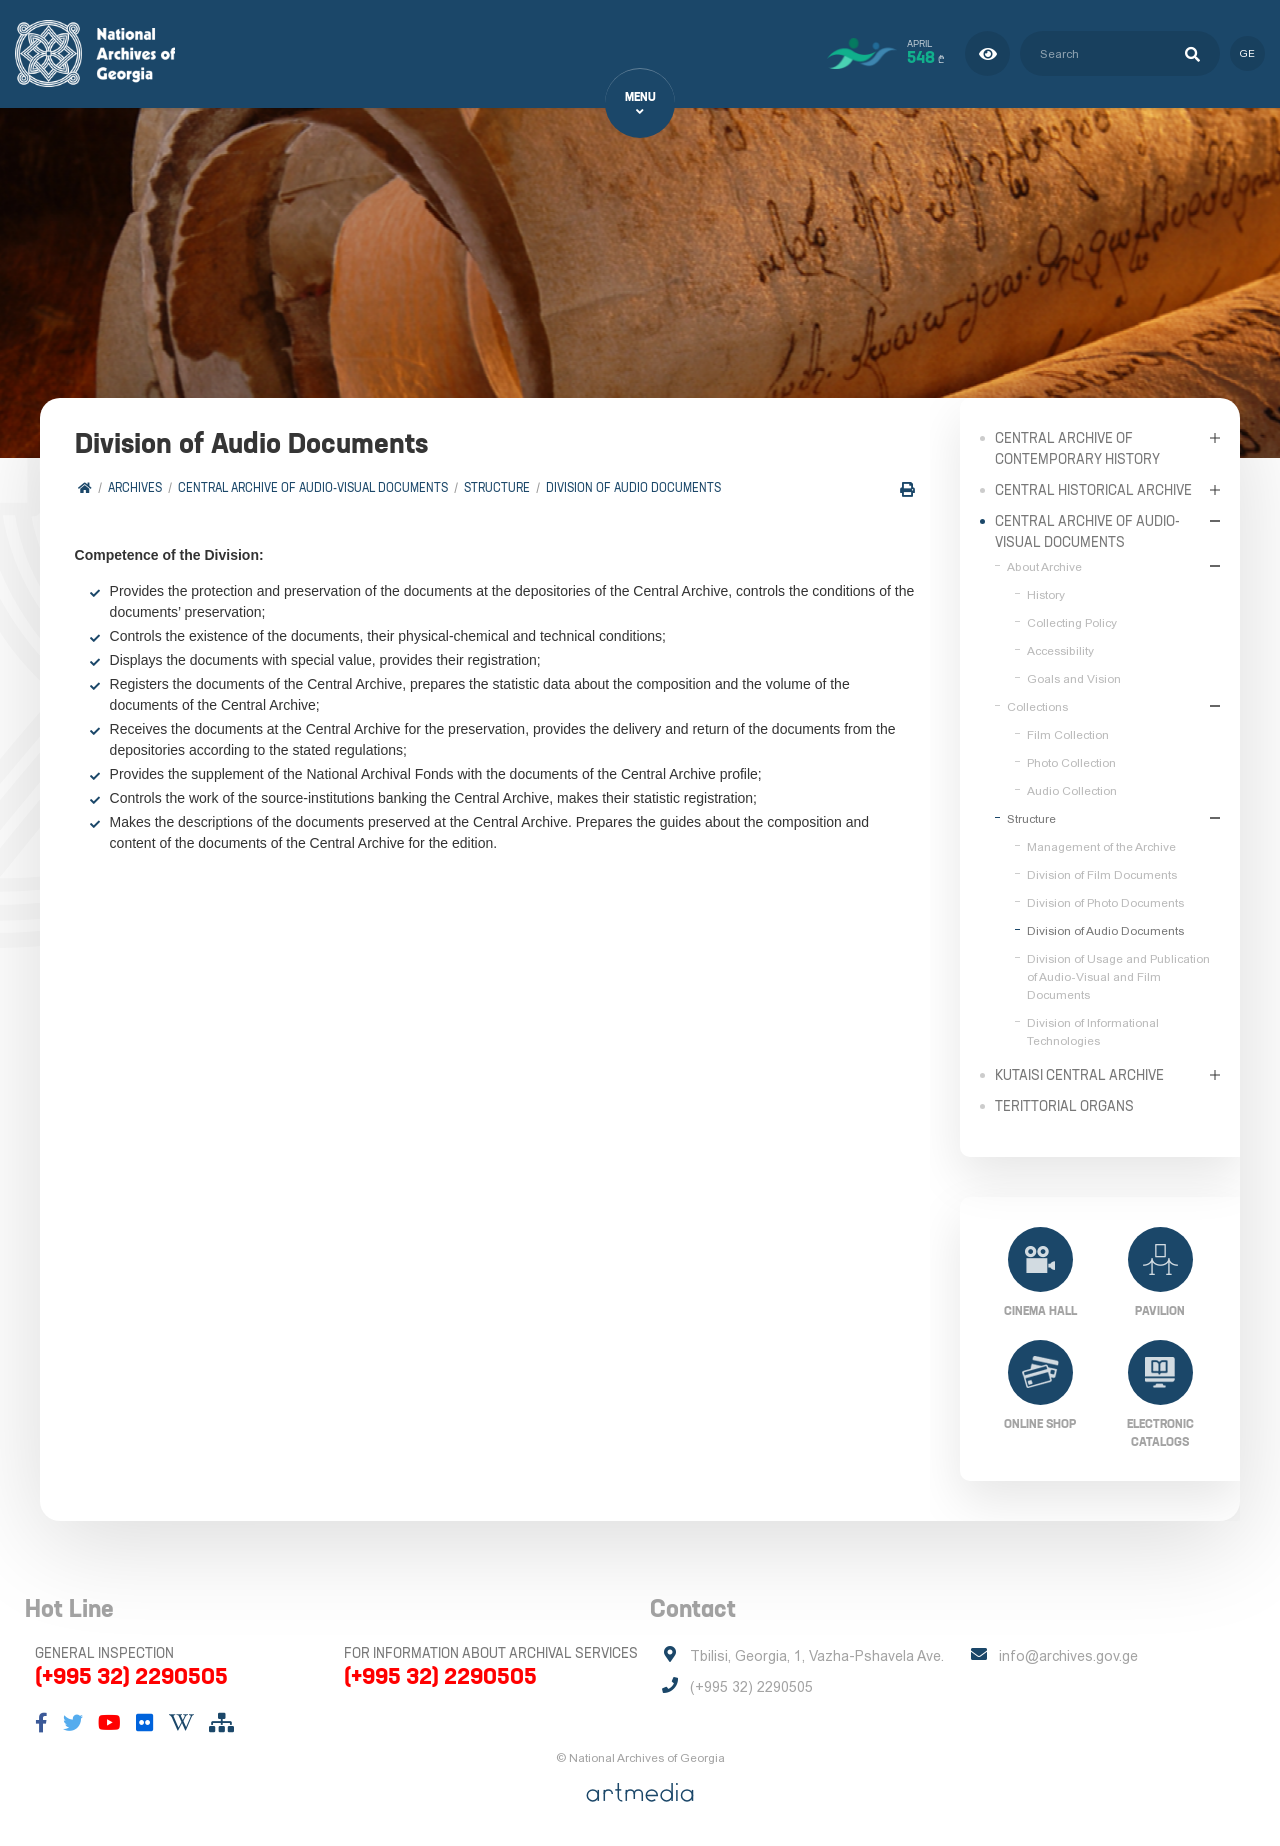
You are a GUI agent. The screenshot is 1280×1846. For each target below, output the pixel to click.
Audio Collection (1072, 790)
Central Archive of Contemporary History (1077, 447)
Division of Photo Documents (1105, 902)
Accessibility (1060, 650)
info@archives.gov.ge (1068, 1656)
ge (1247, 53)
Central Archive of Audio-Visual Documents (313, 487)
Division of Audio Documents (633, 487)
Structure (497, 487)
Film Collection (1068, 734)
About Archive (1044, 566)
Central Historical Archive (1093, 489)
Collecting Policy (1072, 622)
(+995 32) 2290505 (131, 1676)
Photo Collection (1071, 762)
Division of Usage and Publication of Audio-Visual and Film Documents (1118, 976)
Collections (1037, 706)
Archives (135, 487)
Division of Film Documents (1102, 874)
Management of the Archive (1101, 846)
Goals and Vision (1074, 678)
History (1046, 594)
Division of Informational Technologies (1093, 1031)
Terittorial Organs (1064, 1105)
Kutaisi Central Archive (1079, 1074)
